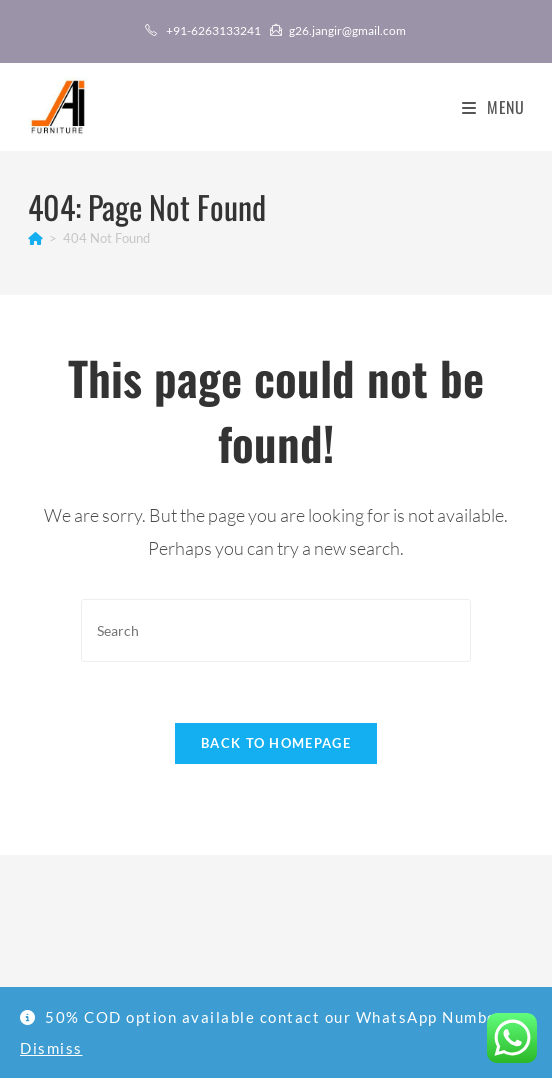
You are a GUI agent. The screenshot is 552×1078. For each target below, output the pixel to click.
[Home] (35, 238)
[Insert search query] (276, 630)
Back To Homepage (276, 743)
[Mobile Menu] (486, 107)
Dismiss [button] (51, 1048)
